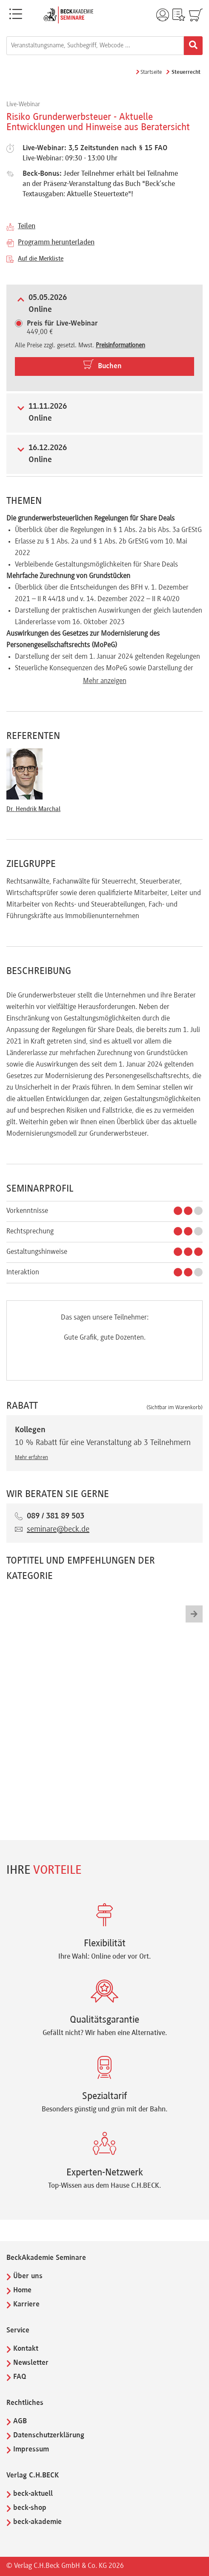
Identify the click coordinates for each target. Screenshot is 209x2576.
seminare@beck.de (58, 1529)
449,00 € (62, 328)
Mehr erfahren (31, 1458)
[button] (194, 1613)
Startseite (151, 73)
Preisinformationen (120, 345)
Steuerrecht (186, 73)
